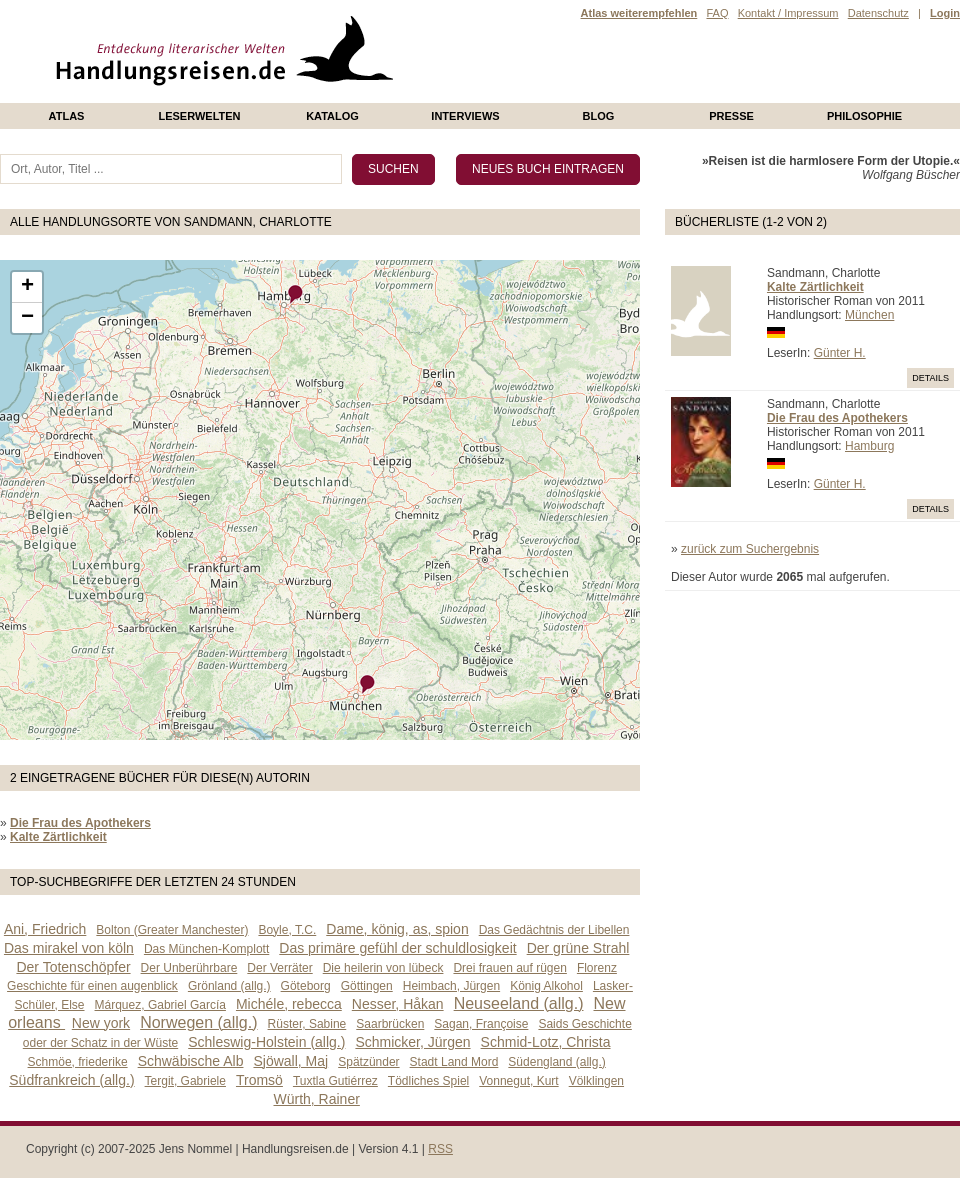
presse (731, 116)
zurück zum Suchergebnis (750, 549)
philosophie (864, 116)
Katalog (332, 116)
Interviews (465, 116)
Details (930, 378)
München (869, 315)
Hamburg (869, 446)
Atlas (67, 116)
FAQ (717, 13)
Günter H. (840, 353)
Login (945, 13)
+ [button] (27, 287)
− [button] (27, 318)
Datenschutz (878, 13)
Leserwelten (199, 116)
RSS (440, 1149)
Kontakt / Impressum (788, 13)
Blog (599, 116)
